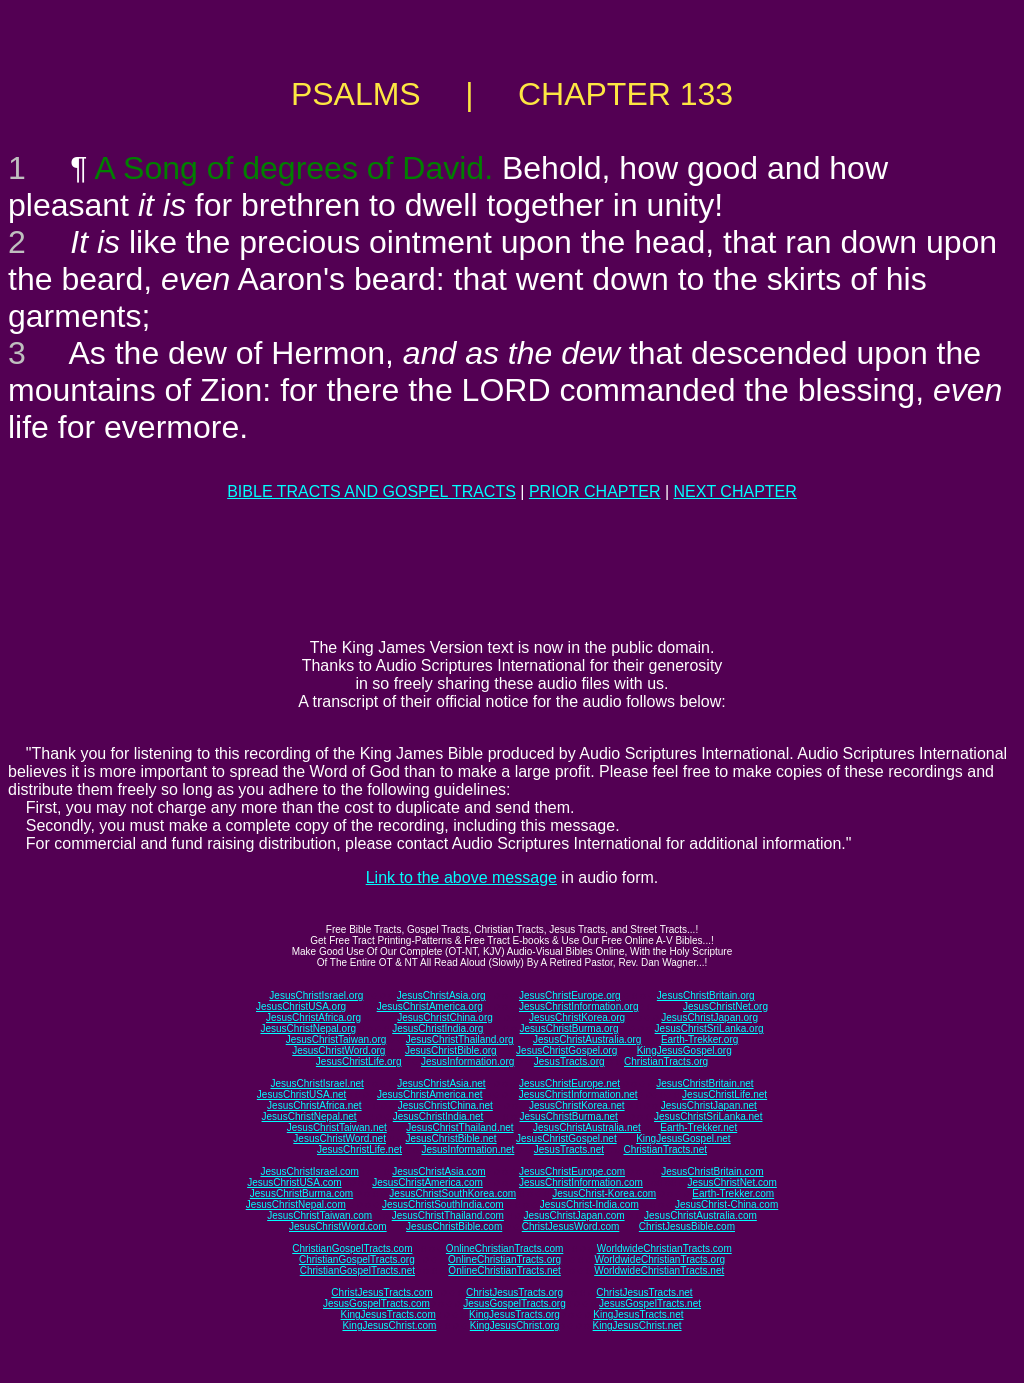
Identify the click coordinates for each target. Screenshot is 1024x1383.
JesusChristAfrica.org (313, 1017)
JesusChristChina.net (445, 1105)
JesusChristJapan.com (573, 1215)
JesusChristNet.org (725, 1006)
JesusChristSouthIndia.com (443, 1204)
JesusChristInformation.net (578, 1094)
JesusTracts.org (569, 1061)
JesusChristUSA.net (301, 1094)
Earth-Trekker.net (698, 1127)
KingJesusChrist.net (637, 1325)
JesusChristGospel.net (566, 1138)
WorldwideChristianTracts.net (659, 1270)
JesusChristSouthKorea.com (452, 1193)
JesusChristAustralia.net (587, 1127)
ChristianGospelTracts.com (352, 1248)
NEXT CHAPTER (735, 491)
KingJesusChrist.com (389, 1325)
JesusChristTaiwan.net (337, 1127)
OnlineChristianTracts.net (504, 1270)
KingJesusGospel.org (684, 1050)
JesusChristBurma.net (569, 1116)
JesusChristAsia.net (441, 1083)
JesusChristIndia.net (438, 1116)
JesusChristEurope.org (570, 995)
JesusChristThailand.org (460, 1039)
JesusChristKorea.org (577, 1017)
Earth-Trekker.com (733, 1193)
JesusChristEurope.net (569, 1083)
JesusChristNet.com (731, 1182)
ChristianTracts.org (666, 1061)
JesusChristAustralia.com (700, 1215)
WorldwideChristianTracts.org (659, 1259)
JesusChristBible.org (451, 1050)
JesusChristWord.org (338, 1050)
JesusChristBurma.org (569, 1028)
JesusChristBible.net (450, 1138)
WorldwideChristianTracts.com (664, 1248)
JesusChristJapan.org (709, 1017)
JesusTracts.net (569, 1149)
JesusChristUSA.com (294, 1182)
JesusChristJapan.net (709, 1105)
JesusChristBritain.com (712, 1171)
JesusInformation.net (467, 1149)
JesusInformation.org (467, 1061)
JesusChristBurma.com (301, 1193)
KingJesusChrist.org (514, 1325)
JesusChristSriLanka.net (708, 1116)
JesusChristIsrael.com (309, 1171)
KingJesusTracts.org (514, 1314)
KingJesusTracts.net (638, 1314)
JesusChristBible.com (454, 1226)
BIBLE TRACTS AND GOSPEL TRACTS (371, 491)
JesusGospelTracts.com (376, 1303)
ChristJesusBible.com (687, 1226)
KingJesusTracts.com (388, 1314)
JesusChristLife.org (359, 1061)
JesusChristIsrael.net (316, 1083)
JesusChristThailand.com (448, 1215)
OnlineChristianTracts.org (504, 1259)
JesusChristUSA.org (301, 1006)
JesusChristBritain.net (704, 1083)
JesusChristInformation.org (579, 1006)
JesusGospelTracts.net (650, 1303)
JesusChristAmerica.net (430, 1094)
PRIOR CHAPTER (595, 491)
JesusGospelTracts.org (514, 1303)
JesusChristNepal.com (296, 1204)
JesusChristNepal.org (308, 1028)
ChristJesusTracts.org (514, 1292)
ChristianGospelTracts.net (357, 1270)
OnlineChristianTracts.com (504, 1248)
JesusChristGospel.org (566, 1050)
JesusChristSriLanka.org (709, 1028)
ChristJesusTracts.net (644, 1292)
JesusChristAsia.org (441, 995)
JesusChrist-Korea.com (604, 1193)
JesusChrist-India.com (589, 1204)
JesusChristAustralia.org (587, 1039)
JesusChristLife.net (724, 1094)
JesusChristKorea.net (577, 1105)
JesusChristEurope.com (572, 1171)
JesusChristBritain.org (706, 995)
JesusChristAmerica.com (427, 1182)
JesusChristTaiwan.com (319, 1215)
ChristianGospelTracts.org (357, 1259)
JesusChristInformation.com (581, 1182)
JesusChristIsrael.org (316, 995)
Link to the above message (461, 877)
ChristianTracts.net (665, 1149)
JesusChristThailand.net (459, 1127)
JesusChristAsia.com (438, 1171)
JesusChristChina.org (445, 1017)
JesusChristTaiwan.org (336, 1039)
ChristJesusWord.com (571, 1226)
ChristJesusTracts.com (381, 1292)
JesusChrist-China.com (726, 1204)
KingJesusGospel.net (683, 1138)
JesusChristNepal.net (309, 1116)
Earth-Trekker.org (699, 1039)
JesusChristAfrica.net (314, 1105)
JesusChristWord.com (338, 1226)
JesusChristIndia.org (437, 1028)
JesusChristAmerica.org (430, 1006)
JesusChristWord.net (339, 1138)
